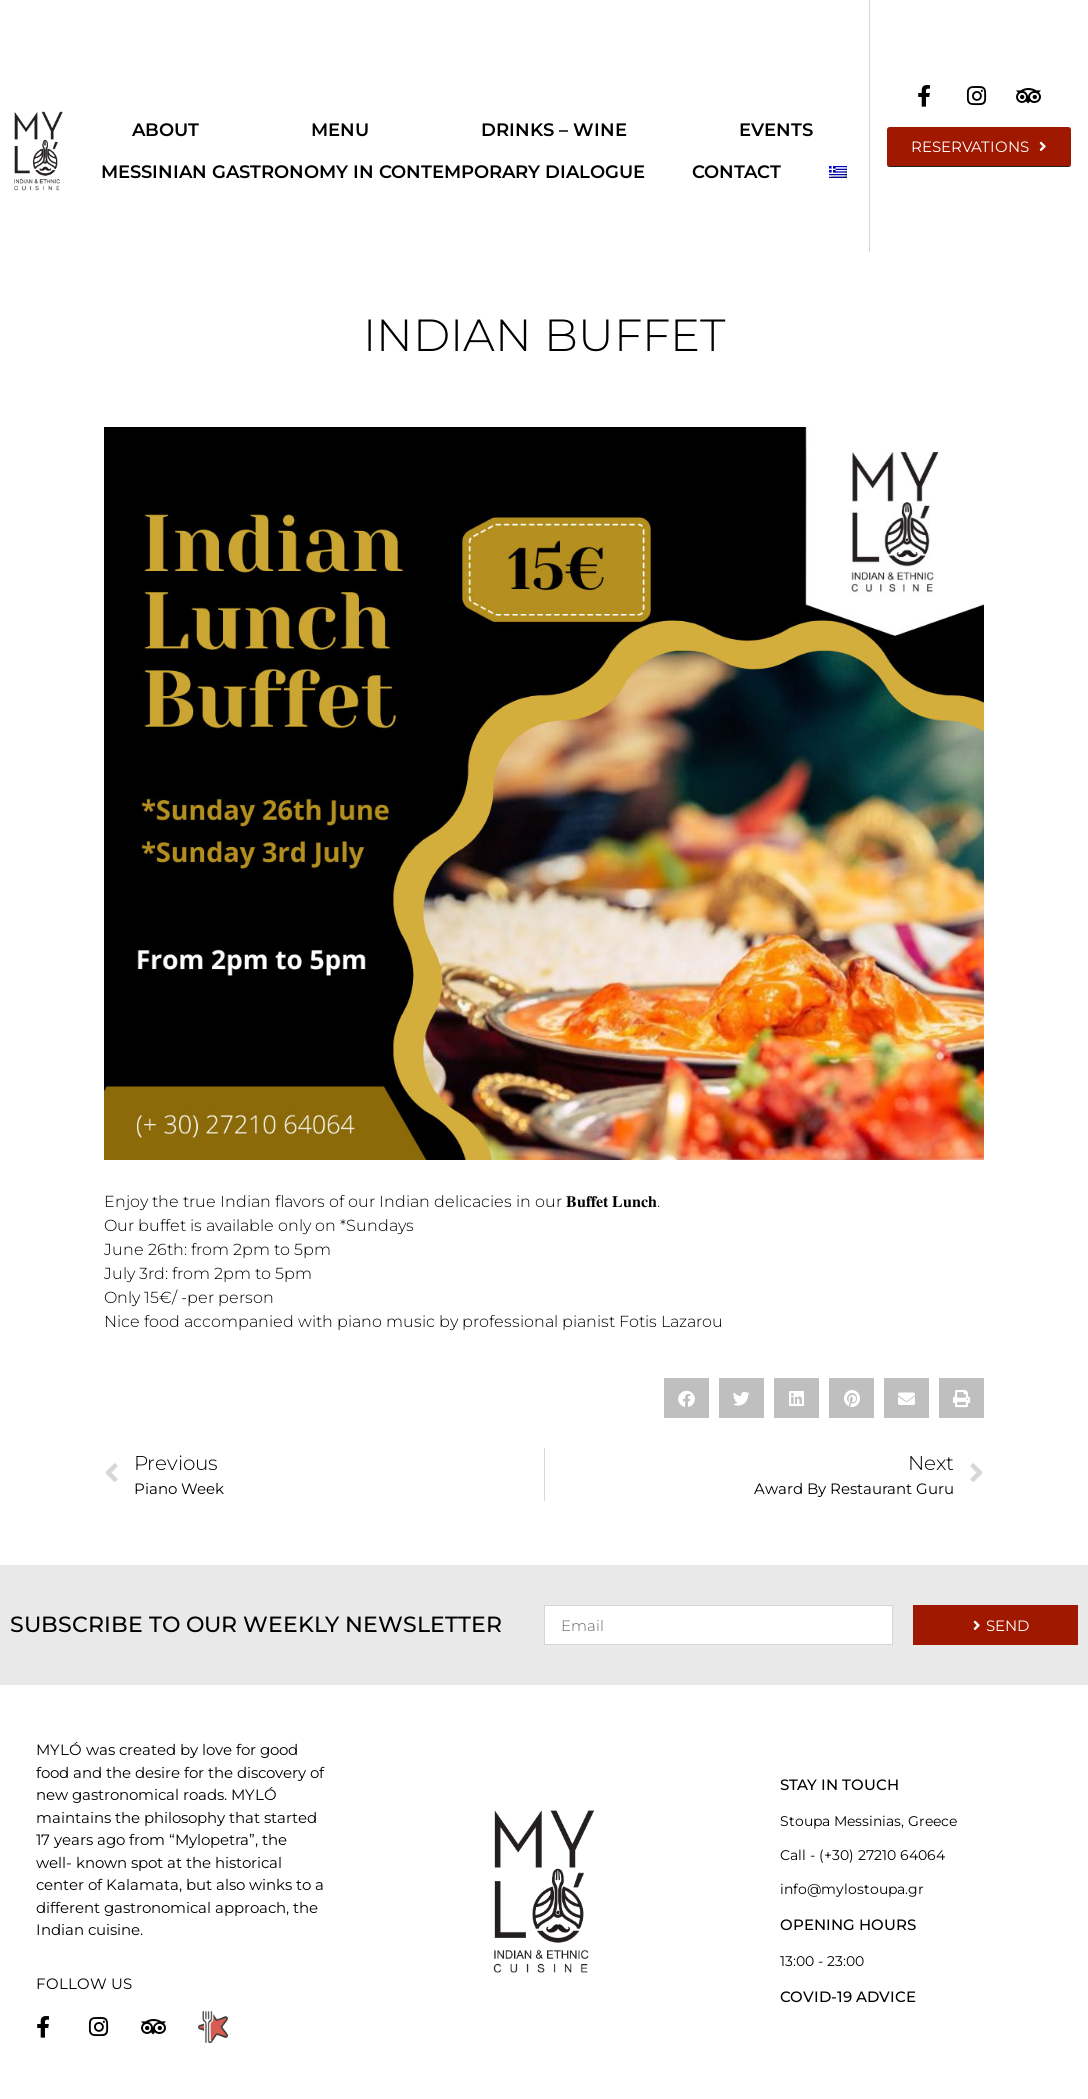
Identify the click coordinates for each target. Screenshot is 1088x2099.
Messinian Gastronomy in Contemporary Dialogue (373, 172)
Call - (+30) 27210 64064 (862, 1855)
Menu (340, 130)
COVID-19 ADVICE (848, 1996)
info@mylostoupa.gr (852, 1889)
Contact (736, 172)
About (165, 130)
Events (776, 130)
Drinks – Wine (554, 130)
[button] (686, 1398)
